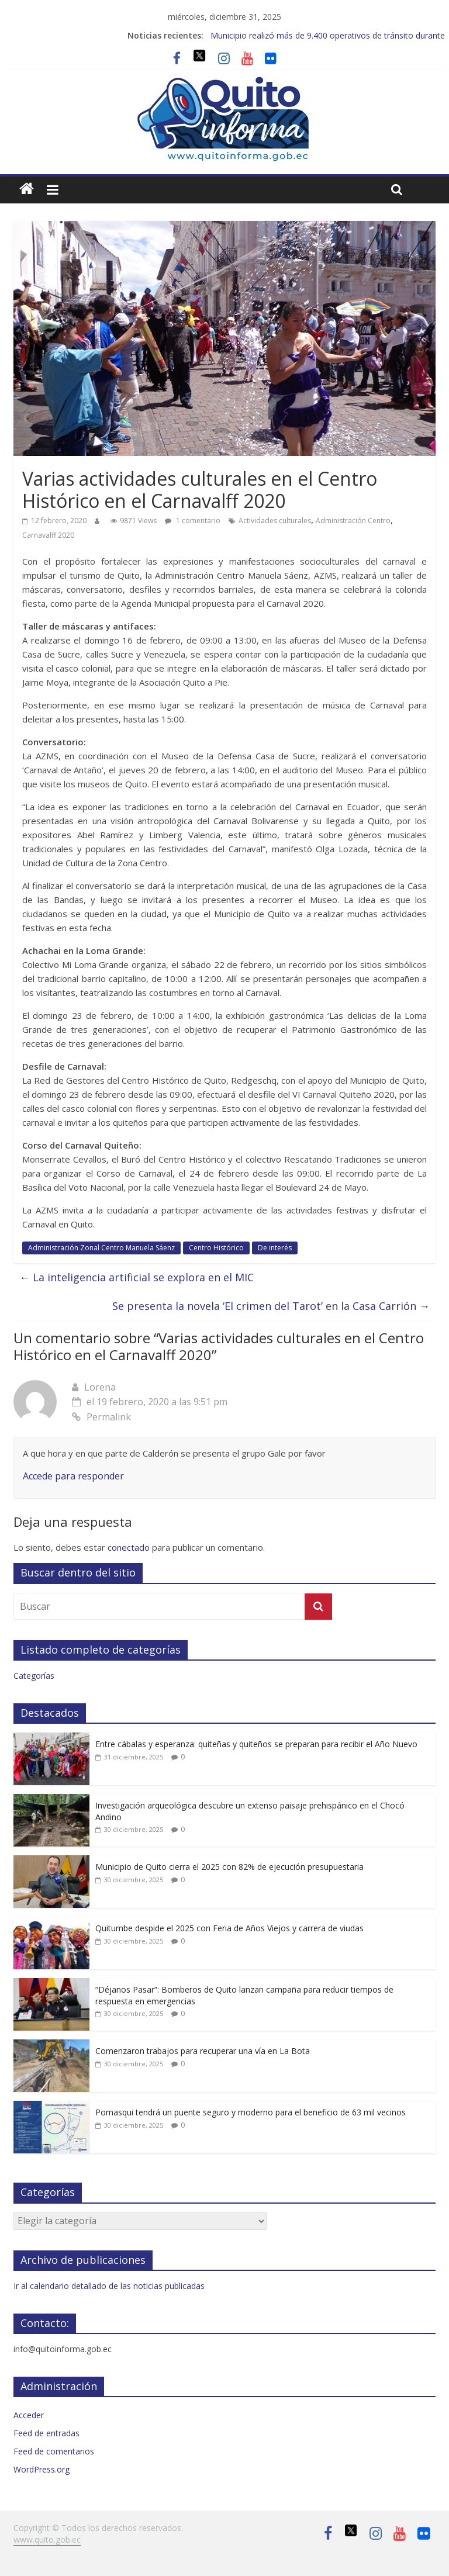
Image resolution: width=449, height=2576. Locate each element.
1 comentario (192, 520)
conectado (129, 1547)
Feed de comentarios (53, 2451)
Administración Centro (353, 520)
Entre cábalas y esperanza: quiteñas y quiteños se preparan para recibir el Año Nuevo (256, 1743)
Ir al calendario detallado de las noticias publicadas (109, 2285)
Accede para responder (73, 1475)
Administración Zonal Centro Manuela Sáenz (101, 1248)
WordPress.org (41, 2469)
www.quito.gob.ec (47, 2539)
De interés (275, 1248)
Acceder (28, 2415)
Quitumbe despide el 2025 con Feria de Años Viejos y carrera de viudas (229, 1928)
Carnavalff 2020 (48, 535)
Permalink (101, 1416)
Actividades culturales (275, 520)
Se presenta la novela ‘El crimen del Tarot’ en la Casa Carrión (271, 1306)
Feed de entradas (46, 2433)
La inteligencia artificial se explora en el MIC (136, 1277)
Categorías (33, 1675)
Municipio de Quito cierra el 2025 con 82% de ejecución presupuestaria (229, 1866)
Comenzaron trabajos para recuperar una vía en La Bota (202, 2050)
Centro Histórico (216, 1248)
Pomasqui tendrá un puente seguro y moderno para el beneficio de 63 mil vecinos (250, 2112)
